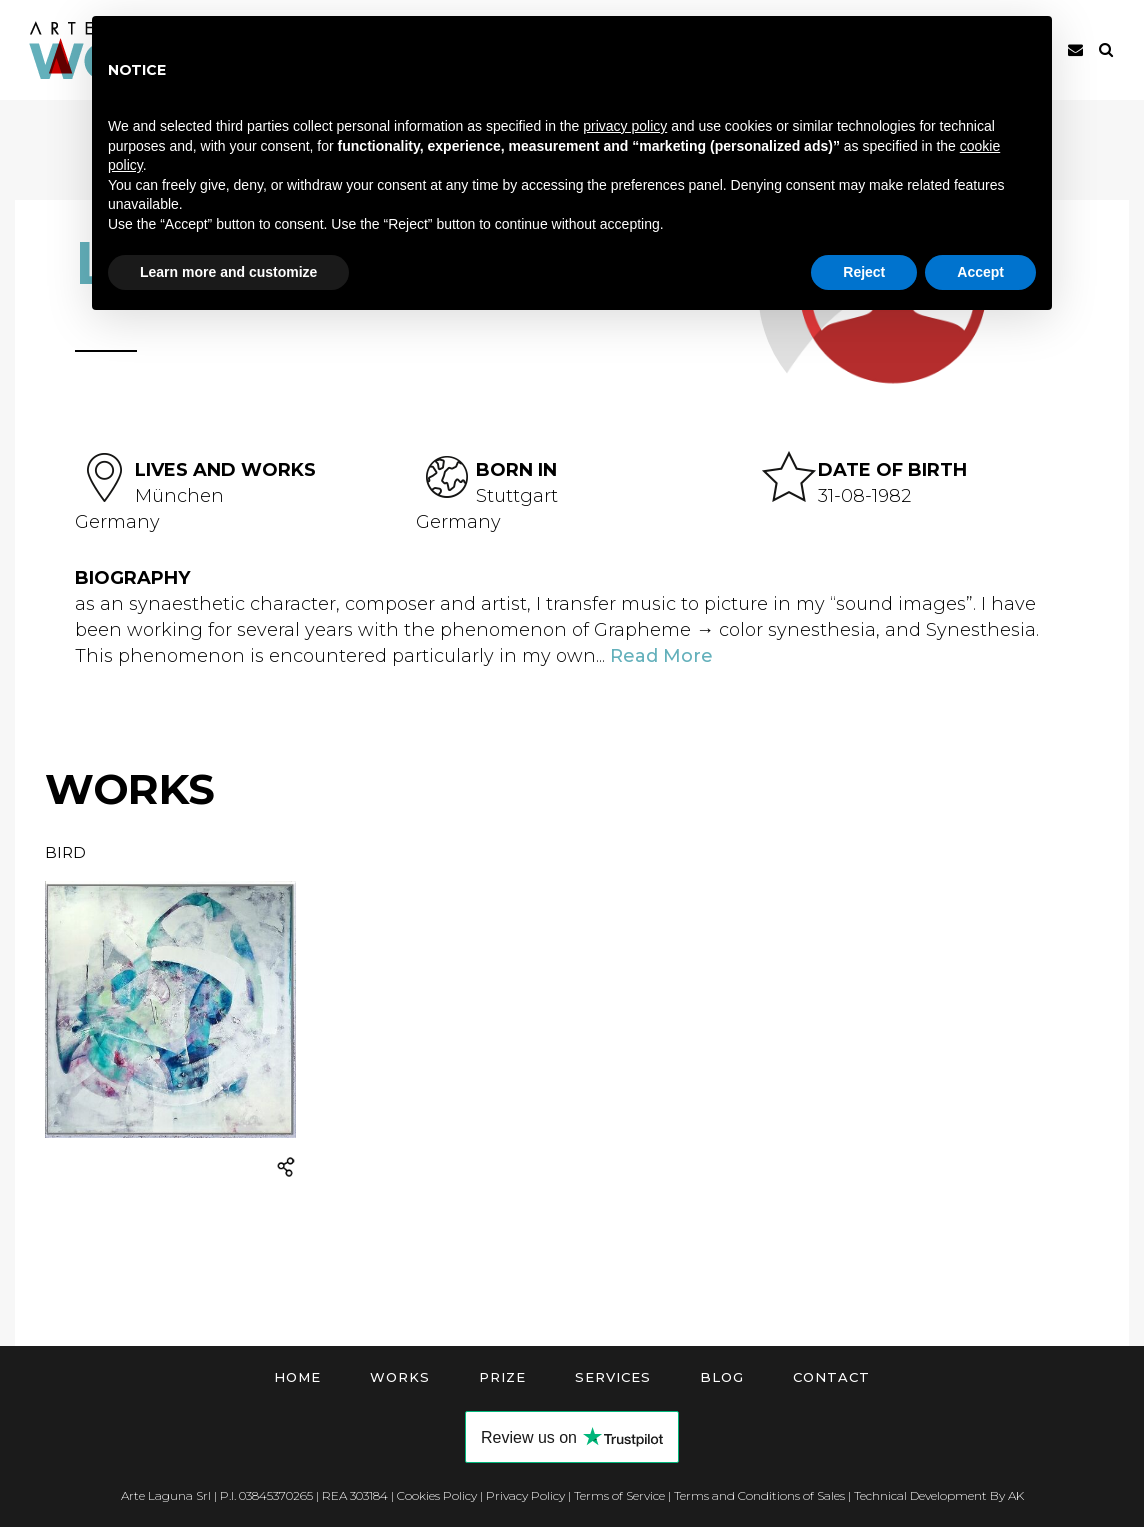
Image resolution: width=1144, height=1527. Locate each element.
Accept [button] (980, 272)
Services (613, 1377)
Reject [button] (864, 272)
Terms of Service (619, 1495)
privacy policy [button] (625, 126)
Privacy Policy (525, 1495)
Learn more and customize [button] (228, 272)
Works (400, 1377)
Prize (502, 1377)
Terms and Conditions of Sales (759, 1495)
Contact (831, 1377)
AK (1016, 1495)
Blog (722, 1377)
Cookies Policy (437, 1495)
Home (297, 1377)
